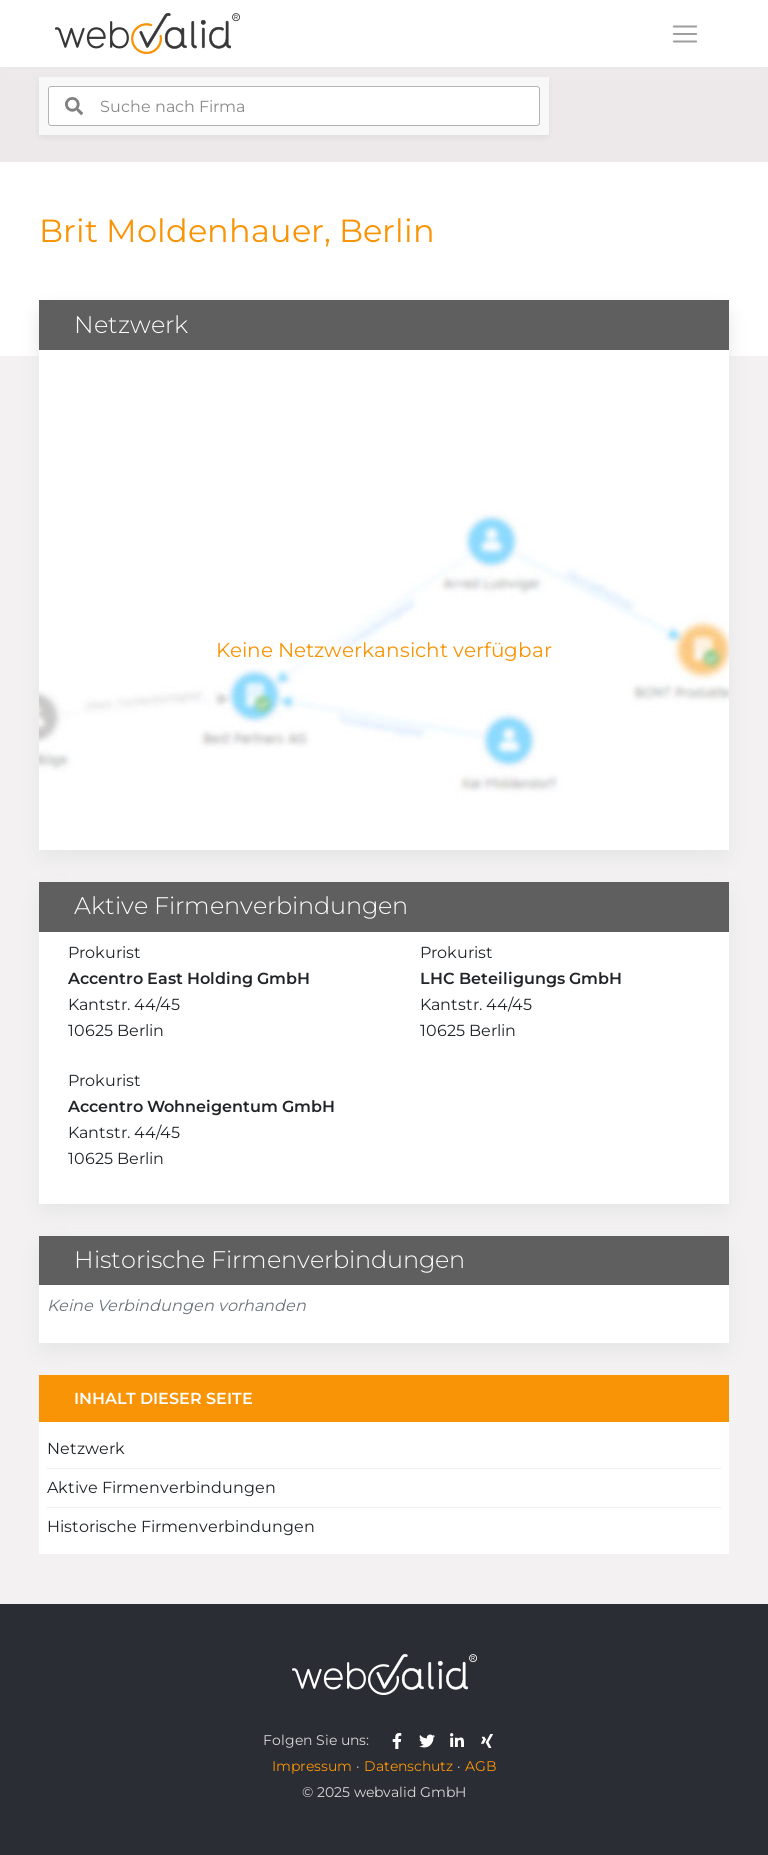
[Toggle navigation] (685, 34)
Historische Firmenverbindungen (181, 1526)
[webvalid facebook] (401, 1740)
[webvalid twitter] (431, 1740)
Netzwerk (86, 1448)
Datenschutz (408, 1766)
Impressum (312, 1766)
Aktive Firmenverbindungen (161, 1487)
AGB (481, 1766)
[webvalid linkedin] (461, 1740)
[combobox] (294, 106)
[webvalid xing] (489, 1740)
